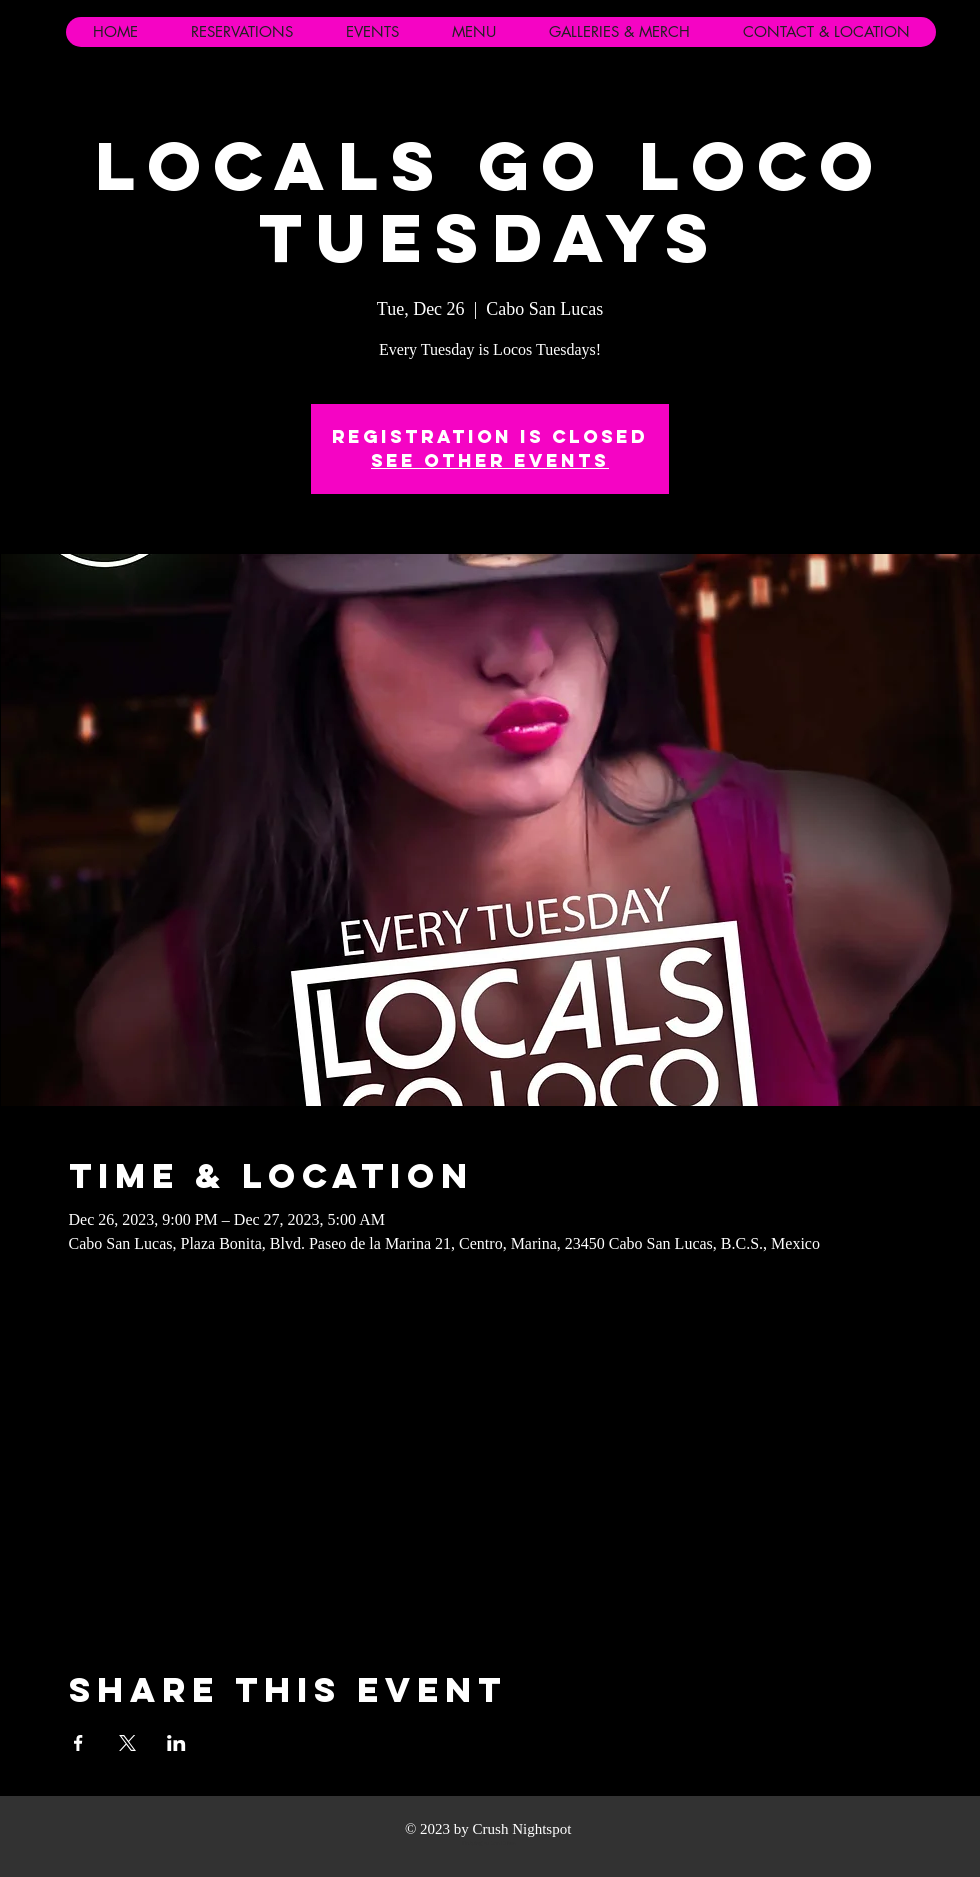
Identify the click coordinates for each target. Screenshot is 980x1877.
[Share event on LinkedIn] (176, 1743)
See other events (490, 460)
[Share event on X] (127, 1743)
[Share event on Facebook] (78, 1743)
